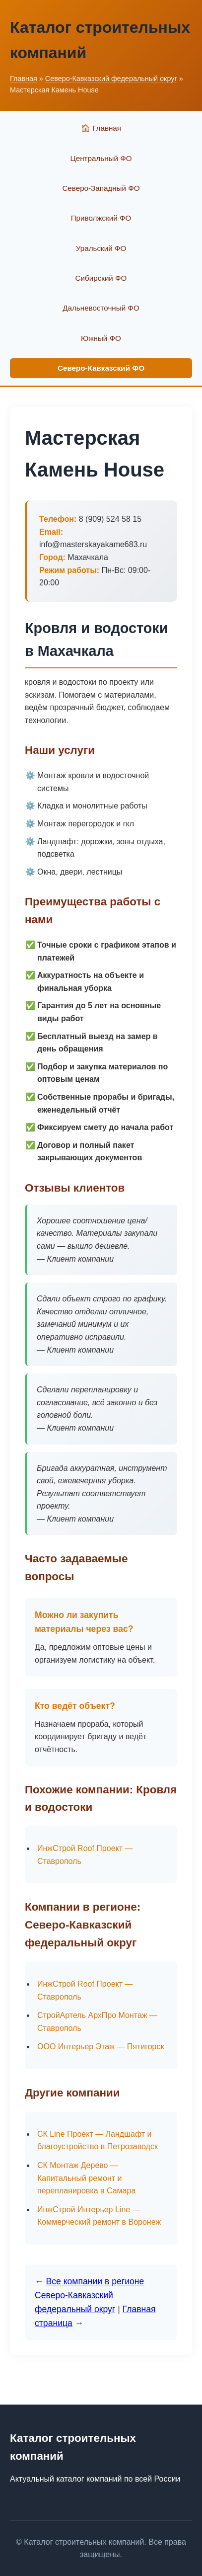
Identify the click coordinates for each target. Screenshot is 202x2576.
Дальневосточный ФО (101, 308)
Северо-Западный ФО (100, 188)
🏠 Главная (101, 128)
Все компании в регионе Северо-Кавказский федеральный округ (89, 2295)
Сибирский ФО (101, 278)
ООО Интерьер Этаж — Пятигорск (100, 2046)
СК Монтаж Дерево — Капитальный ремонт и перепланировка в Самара (86, 2178)
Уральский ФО (101, 248)
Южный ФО (101, 338)
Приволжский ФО (101, 218)
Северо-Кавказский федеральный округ (111, 78)
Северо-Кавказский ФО (101, 368)
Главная (23, 78)
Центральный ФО (101, 158)
